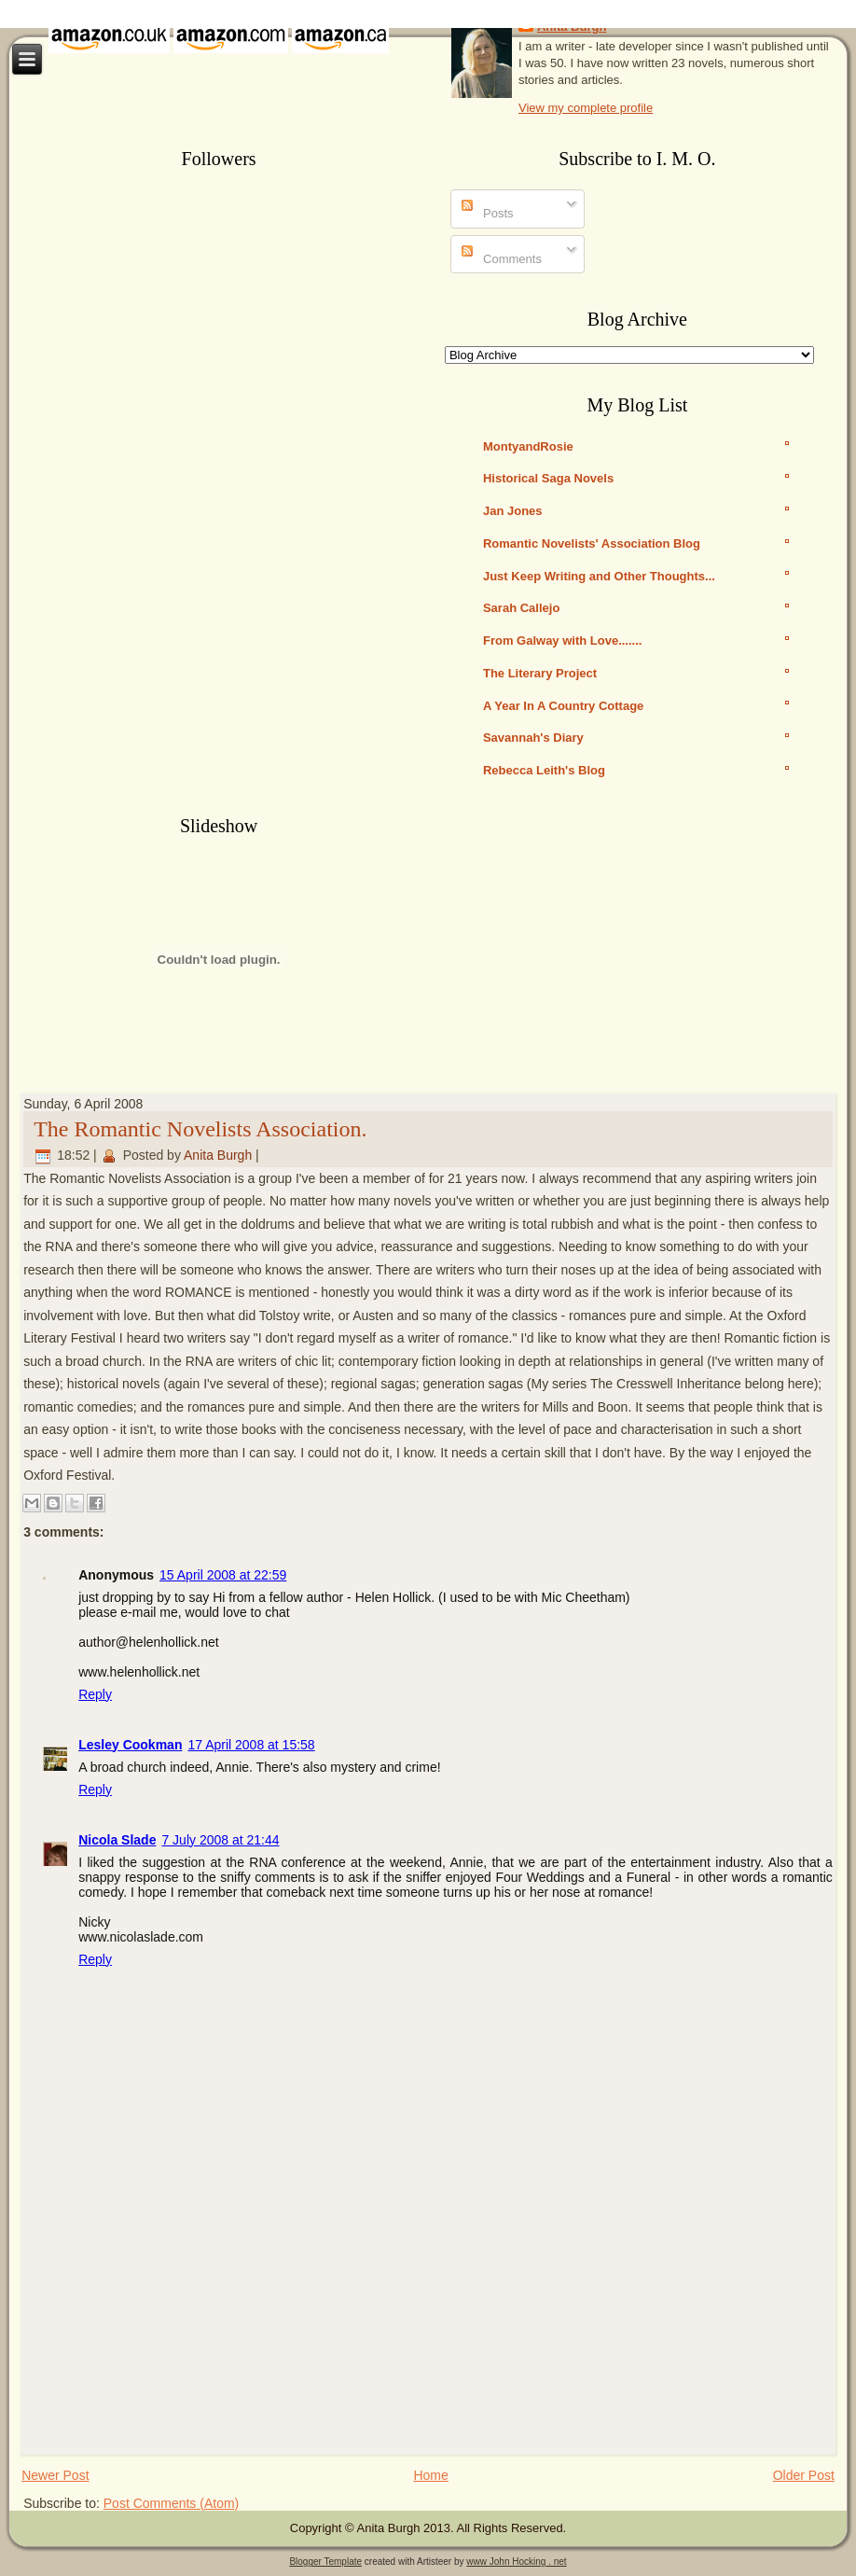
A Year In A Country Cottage (563, 706)
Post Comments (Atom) (171, 2503)
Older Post (804, 2475)
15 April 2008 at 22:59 (222, 1574)
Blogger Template (325, 2561)
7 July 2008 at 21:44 (220, 1839)
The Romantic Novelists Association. (200, 1129)
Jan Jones (513, 511)
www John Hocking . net (516, 2561)
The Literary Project (540, 673)
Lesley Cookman (130, 1744)
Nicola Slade (117, 1839)
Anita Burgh (218, 1155)
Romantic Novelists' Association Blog (591, 543)
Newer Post (55, 2475)
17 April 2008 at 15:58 (250, 1744)
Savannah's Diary (533, 738)
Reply (95, 1694)
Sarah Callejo (521, 608)
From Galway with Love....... (562, 640)
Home (430, 2475)
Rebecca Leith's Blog (544, 770)
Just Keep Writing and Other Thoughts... (599, 576)
